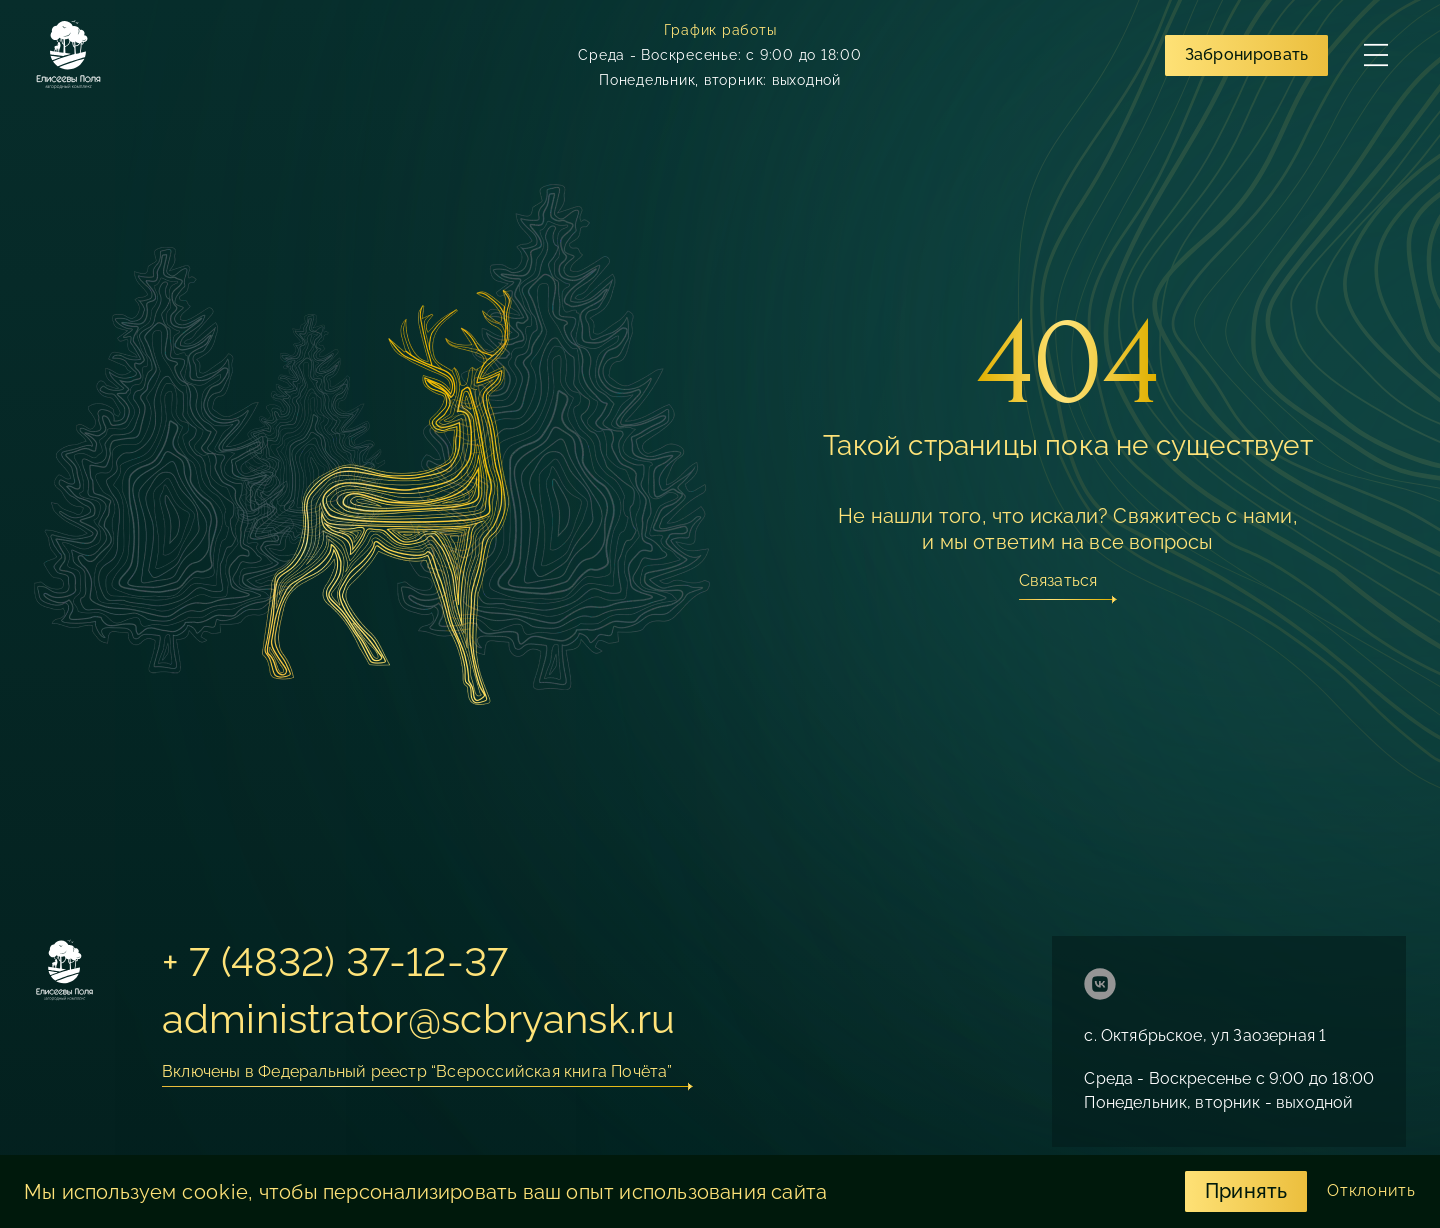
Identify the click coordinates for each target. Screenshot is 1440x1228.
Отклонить (1371, 1190)
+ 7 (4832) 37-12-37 (335, 961)
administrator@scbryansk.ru (418, 1018)
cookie (215, 1192)
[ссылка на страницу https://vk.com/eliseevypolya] (1100, 987)
